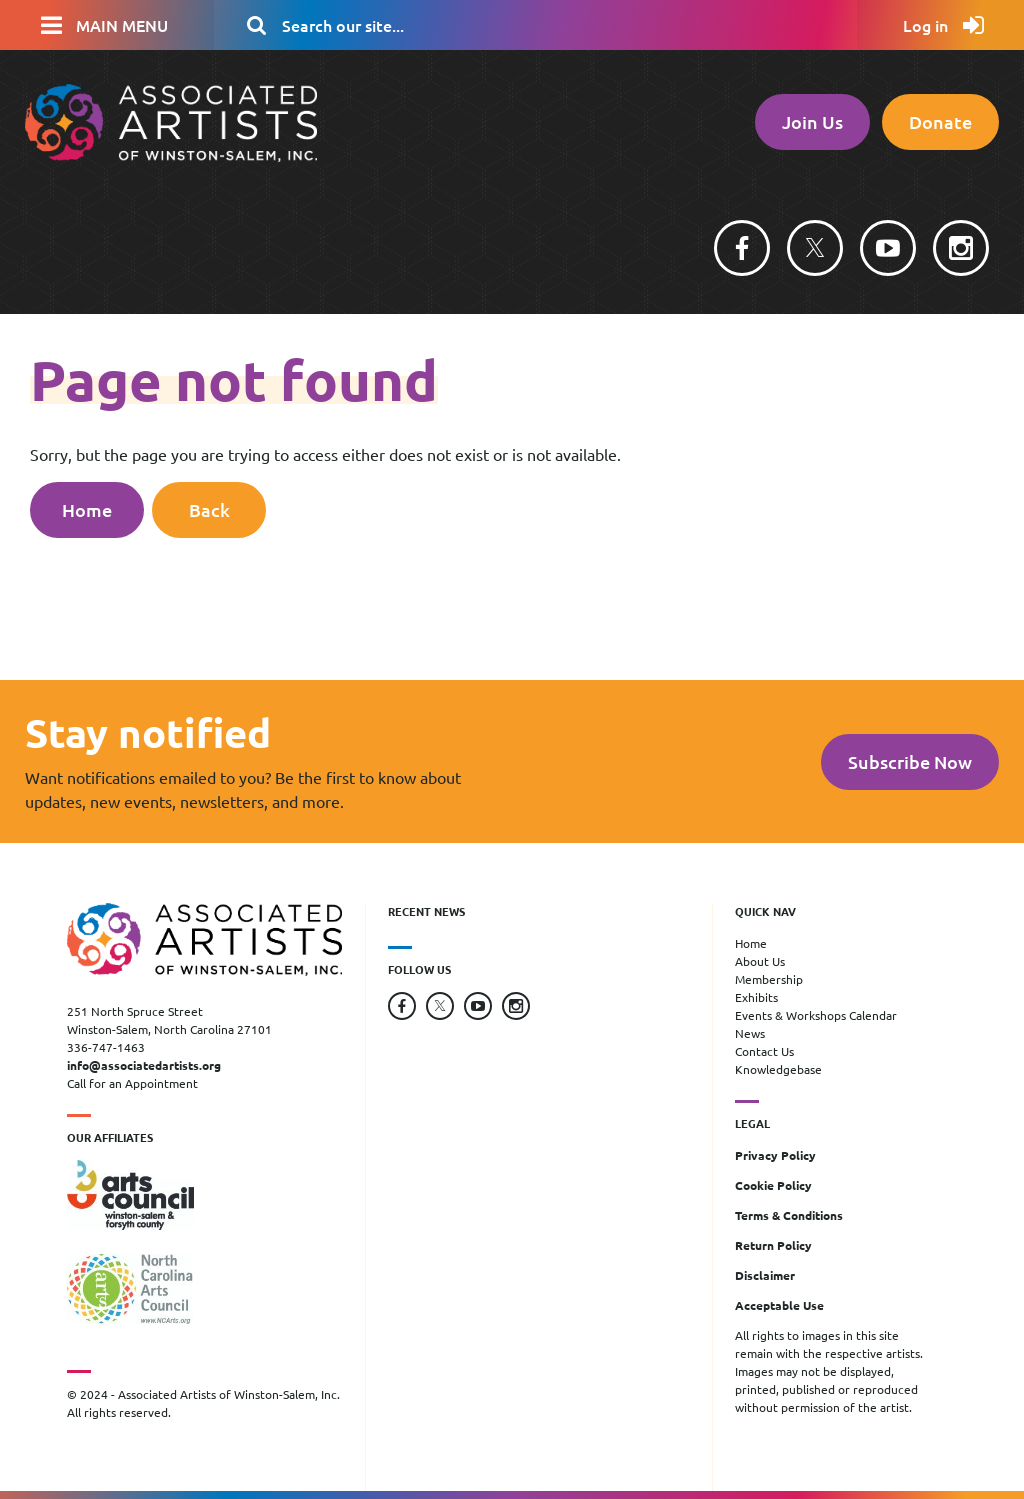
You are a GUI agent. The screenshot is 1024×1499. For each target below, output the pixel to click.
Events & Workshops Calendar (816, 1015)
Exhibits (756, 997)
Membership (769, 979)
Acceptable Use (779, 1305)
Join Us (812, 121)
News (750, 1033)
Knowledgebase (778, 1069)
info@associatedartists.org (144, 1065)
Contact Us (764, 1051)
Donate (940, 121)
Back (209, 509)
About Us (760, 961)
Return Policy (773, 1245)
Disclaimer (765, 1275)
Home (87, 509)
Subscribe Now (910, 761)
